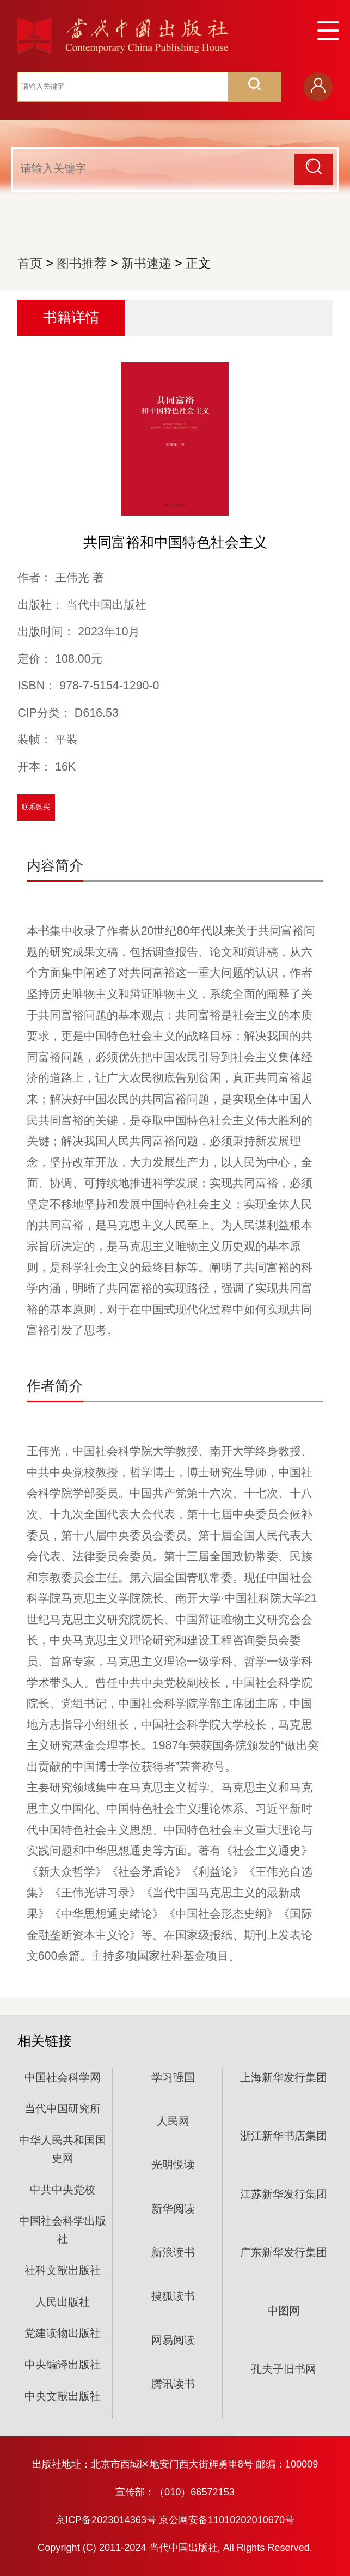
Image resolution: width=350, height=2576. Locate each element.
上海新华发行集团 (283, 2077)
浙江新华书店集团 (283, 2136)
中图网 (283, 2311)
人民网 (173, 2121)
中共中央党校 (62, 2190)
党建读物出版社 (62, 2333)
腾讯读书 (173, 2384)
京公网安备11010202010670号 (226, 2519)
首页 (29, 263)
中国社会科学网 (62, 2077)
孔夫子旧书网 (283, 2369)
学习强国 (173, 2077)
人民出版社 (62, 2302)
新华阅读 (173, 2209)
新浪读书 (173, 2252)
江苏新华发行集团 (283, 2194)
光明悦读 (173, 2165)
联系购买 (36, 807)
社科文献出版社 (62, 2270)
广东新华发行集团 (283, 2252)
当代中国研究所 (62, 2108)
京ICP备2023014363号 (106, 2519)
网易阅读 (173, 2340)
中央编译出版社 (62, 2365)
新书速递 (146, 263)
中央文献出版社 (62, 2396)
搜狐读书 (173, 2296)
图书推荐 (82, 263)
